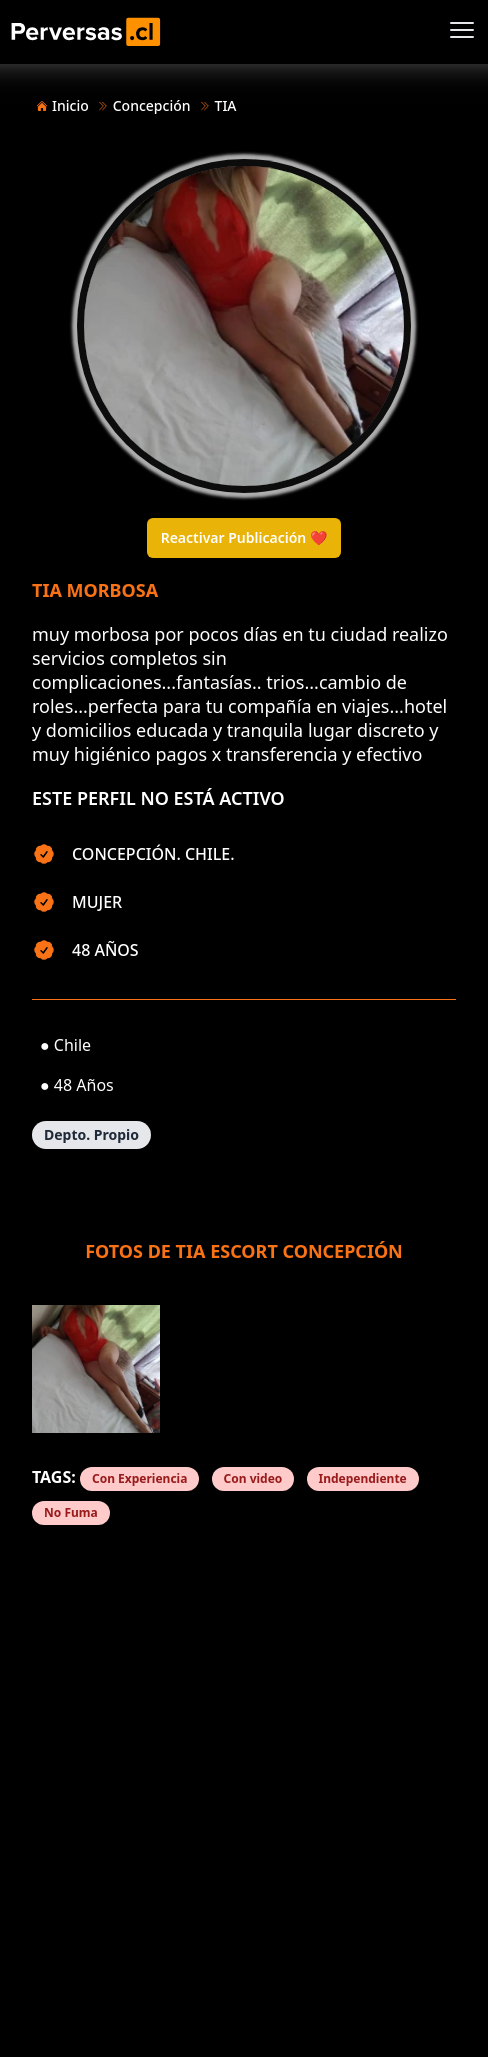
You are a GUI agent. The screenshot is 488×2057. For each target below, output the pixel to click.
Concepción (152, 105)
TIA (226, 105)
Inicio (70, 105)
